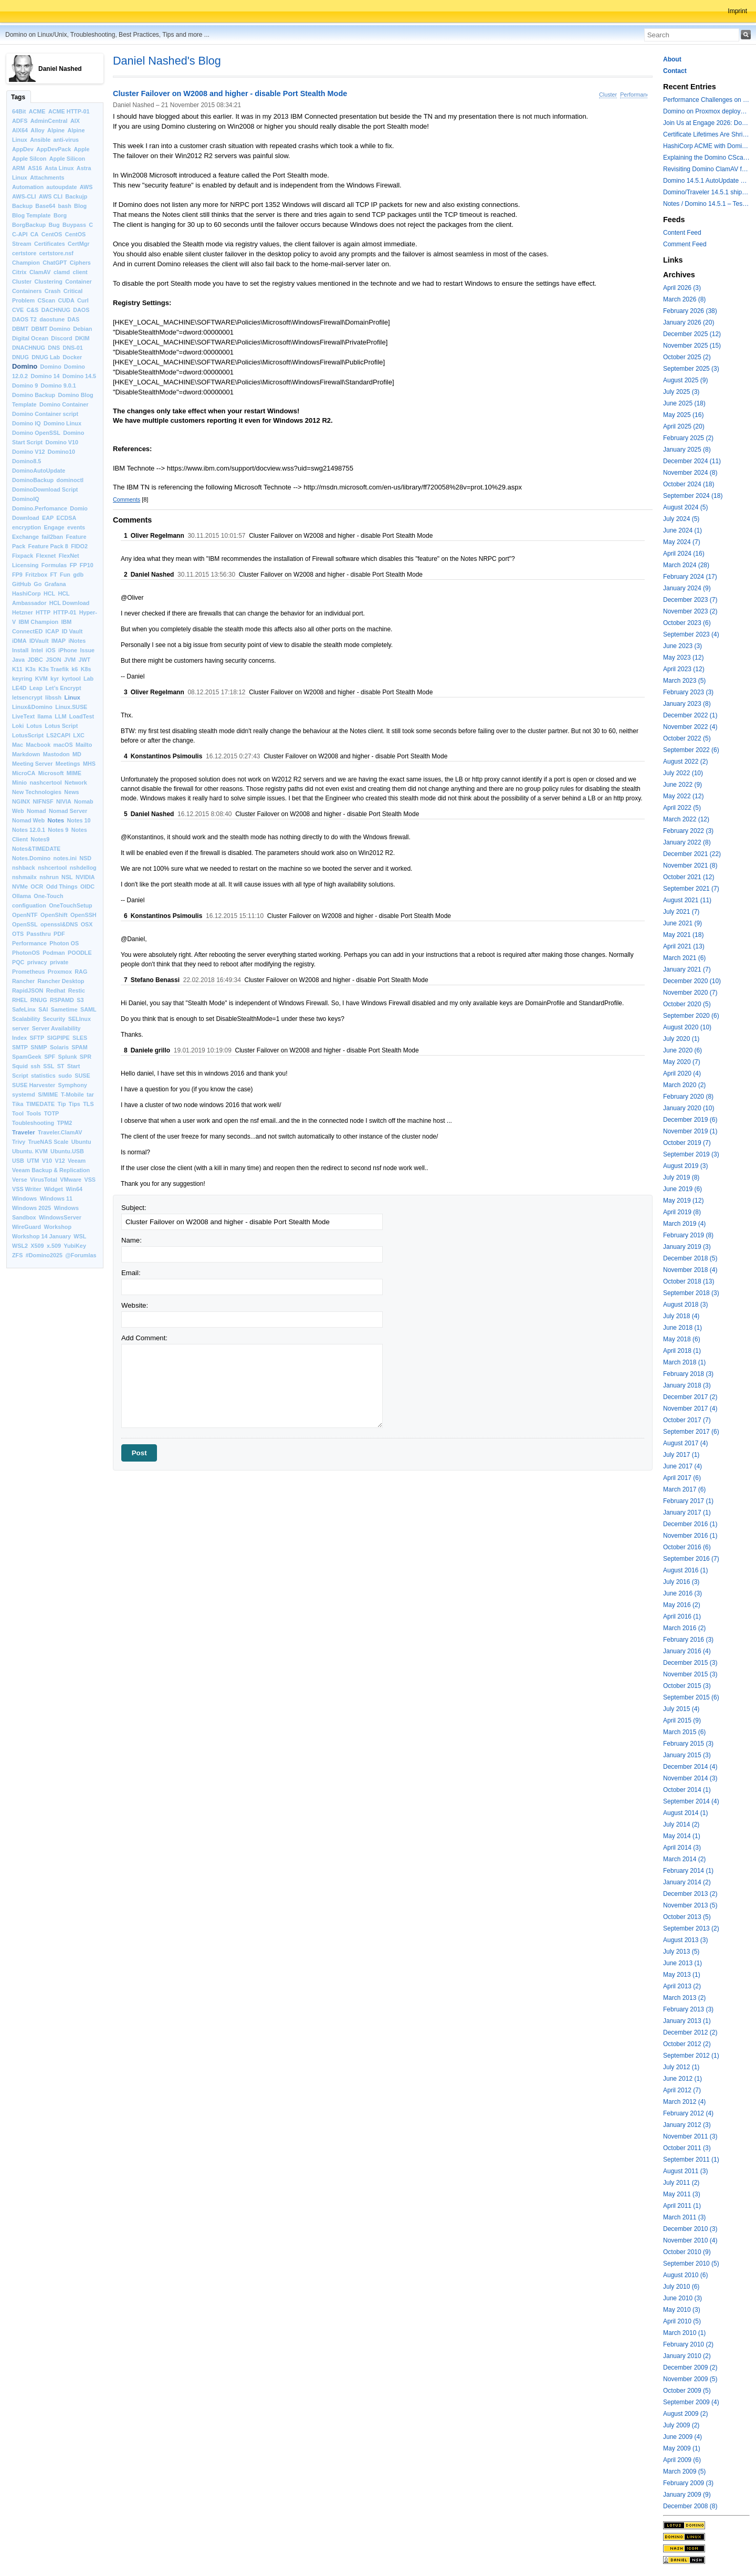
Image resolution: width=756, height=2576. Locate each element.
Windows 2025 (31, 1208)
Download (25, 518)
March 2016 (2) (684, 1628)
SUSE (82, 1075)
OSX (87, 924)
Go (37, 584)
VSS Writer (26, 1189)
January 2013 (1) (687, 2021)
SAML (88, 1009)
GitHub (21, 584)
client (79, 272)
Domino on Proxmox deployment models (706, 111)
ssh (35, 1066)
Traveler (23, 1132)
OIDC (87, 886)
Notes (56, 820)
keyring (22, 678)
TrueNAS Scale (48, 1142)
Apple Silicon (67, 158)
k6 (74, 669)
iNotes (77, 641)
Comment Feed (685, 244)
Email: (131, 1273)
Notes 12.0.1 (28, 830)
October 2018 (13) (688, 1281)
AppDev (23, 149)
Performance (29, 943)
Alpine (56, 130)
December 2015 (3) (690, 1662)
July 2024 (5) (681, 519)
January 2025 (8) (687, 449)
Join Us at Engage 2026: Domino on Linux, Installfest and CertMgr (706, 123)
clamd (62, 272)
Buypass (74, 225)
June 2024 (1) (682, 530)
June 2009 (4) (682, 2437)
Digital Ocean (30, 338)
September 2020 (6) (691, 1015)
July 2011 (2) (681, 2182)
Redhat (56, 990)
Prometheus (28, 971)
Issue (87, 650)
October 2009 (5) (687, 2390)
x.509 (54, 1246)
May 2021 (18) (683, 934)
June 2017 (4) (682, 1466)
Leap (36, 688)
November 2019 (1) (690, 1131)
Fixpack (22, 555)
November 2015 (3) (690, 1674)
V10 (47, 1160)
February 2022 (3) (688, 831)
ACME (37, 111)
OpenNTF (25, 915)
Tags (18, 97)
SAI (43, 1009)
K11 (17, 669)
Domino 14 (44, 376)
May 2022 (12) (683, 796)
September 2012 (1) (691, 2055)
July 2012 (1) (681, 2067)
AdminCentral (49, 121)
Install (20, 650)
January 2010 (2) (687, 2356)
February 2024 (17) (690, 576)
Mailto (84, 745)
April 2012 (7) (682, 2090)
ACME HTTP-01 (69, 111)
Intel (37, 650)
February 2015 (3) (688, 1743)
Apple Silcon (29, 158)
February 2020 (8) (688, 1096)
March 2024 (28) (686, 565)
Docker (72, 357)
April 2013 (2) (682, 1986)
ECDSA (66, 518)
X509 (37, 1246)
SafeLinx (24, 1009)
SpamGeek (26, 1057)
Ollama (21, 896)
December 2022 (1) (690, 715)
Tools (33, 1113)
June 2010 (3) (682, 2298)
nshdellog (83, 867)
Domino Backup (33, 395)
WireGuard (26, 1227)
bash (64, 206)
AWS (86, 187)
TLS (88, 1104)
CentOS (51, 234)
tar (90, 1094)
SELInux (79, 1019)
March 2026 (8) (684, 299)
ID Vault (72, 631)
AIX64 (20, 130)
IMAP (58, 641)
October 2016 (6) (687, 1547)
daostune (52, 319)
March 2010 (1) (684, 2333)
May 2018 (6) (681, 1339)
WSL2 (20, 1246)
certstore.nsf (56, 253)
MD (76, 754)
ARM (18, 168)
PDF (59, 934)
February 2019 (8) (688, 1235)
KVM (41, 678)
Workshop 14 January (41, 1236)
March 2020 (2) (684, 1085)
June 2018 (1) (682, 1327)
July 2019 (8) (681, 1177)
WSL (80, 1236)
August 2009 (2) (685, 2413)
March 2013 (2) (684, 1997)
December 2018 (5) (690, 1258)
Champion (26, 262)
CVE (18, 310)
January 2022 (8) (687, 842)
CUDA (66, 300)
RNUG (38, 1000)
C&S (33, 310)
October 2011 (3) (687, 2148)
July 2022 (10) (683, 773)
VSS (90, 1179)
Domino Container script (45, 414)
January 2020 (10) (688, 1108)
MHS (89, 763)
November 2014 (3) (690, 1778)
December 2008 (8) (690, 2506)
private (59, 962)
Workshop (57, 1227)
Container (78, 281)
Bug (54, 225)
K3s (30, 669)
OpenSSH (83, 915)
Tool (18, 1113)
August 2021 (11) (687, 900)
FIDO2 (79, 546)
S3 (80, 1000)
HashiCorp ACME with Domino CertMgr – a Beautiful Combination (706, 146)
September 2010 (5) (691, 2263)
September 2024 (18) (692, 495)
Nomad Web (28, 820)
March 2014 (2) (684, 1859)
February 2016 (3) (688, 1639)
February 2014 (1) (688, 1870)
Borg (60, 215)
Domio (79, 508)
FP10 (86, 565)
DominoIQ (25, 499)
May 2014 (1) (681, 1836)
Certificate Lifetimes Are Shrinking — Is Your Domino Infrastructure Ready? (706, 134)
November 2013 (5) (690, 1905)
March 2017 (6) (684, 1489)
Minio (19, 782)
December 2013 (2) (690, 1893)
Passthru (39, 934)
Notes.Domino (31, 858)
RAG (81, 971)
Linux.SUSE (71, 707)
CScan (47, 300)
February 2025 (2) (688, 438)
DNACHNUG (28, 348)
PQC (18, 962)
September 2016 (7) (691, 1558)
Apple (82, 149)
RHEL (19, 1000)
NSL (67, 877)
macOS (63, 745)
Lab (88, 678)
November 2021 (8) (690, 865)
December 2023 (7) (690, 599)
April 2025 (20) (684, 426)
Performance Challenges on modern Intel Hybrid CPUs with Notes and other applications (706, 99)
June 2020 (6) (682, 1050)
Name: (131, 1240)
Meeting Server (32, 763)
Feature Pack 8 (48, 546)
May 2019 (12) (683, 1200)
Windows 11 (56, 1198)
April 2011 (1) (682, 2205)
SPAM (79, 1047)
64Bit (19, 111)
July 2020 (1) (681, 1038)
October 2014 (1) (687, 1789)
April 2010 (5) (682, 2321)
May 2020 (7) (681, 1062)
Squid (20, 1066)
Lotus (34, 726)
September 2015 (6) (691, 1697)
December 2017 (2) (690, 1397)
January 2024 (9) (687, 588)
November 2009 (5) (690, 2379)
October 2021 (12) (688, 877)
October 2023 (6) (687, 623)
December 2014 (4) (690, 1766)
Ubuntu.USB (67, 1151)
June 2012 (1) (682, 2078)
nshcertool (52, 867)
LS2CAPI (58, 735)
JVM (70, 659)
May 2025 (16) (683, 415)
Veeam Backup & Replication (51, 1170)
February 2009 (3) (688, 2483)
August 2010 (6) (685, 2275)
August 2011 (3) (685, 2171)
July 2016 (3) (681, 1582)
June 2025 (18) (684, 403)
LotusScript (28, 735)
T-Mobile (72, 1094)
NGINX (21, 801)
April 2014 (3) (682, 1847)
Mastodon (56, 754)
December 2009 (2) (690, 2367)
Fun (65, 574)
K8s (86, 669)
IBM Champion (39, 622)
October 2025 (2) (687, 357)
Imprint (737, 11)
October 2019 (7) (687, 1142)
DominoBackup (33, 480)
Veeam (77, 1160)
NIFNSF (43, 801)
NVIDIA (85, 877)
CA (34, 234)
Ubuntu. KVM (30, 1151)
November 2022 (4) (690, 727)
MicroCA (23, 773)
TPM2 (64, 1123)
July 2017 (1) (681, 1454)
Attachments (47, 177)
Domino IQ (26, 423)
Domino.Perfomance (39, 508)
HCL (49, 593)
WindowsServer (60, 1217)
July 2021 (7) (681, 911)
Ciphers (80, 262)
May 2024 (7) (681, 542)
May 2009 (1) (681, 2448)
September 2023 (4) (691, 634)
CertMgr (78, 244)
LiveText (23, 716)
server (20, 1028)
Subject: (133, 1208)
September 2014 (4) (691, 1801)
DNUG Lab (46, 357)
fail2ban (52, 537)
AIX (75, 121)
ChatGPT (55, 262)
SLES (79, 1038)
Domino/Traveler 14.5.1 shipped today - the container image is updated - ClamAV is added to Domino (706, 192)
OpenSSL (25, 924)
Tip (62, 1104)
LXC (79, 735)
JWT (84, 659)
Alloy (37, 130)
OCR (36, 886)
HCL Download (69, 603)
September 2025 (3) (691, 368)
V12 (60, 1160)
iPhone (67, 650)
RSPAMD (62, 1000)
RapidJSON (27, 990)
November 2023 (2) (690, 611)
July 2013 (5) (681, 1951)
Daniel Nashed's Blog (167, 60)
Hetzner (22, 612)
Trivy (18, 1142)
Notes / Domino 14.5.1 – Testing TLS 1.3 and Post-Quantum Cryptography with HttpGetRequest (706, 203)
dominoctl (70, 480)
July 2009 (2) (681, 2425)
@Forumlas (80, 1255)
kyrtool (71, 678)
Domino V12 (28, 452)
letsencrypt (27, 697)
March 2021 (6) (684, 958)
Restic (76, 990)
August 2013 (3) (685, 1940)
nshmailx (24, 877)
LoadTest (81, 716)
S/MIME (48, 1094)
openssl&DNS (59, 924)
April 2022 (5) (682, 807)
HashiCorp (26, 593)
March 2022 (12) (686, 819)
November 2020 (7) (690, 992)
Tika (17, 1104)
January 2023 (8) (687, 703)
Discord (61, 338)
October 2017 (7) (687, 1420)
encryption (26, 527)
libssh (53, 697)
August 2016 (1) (685, 1570)
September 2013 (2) (691, 1928)
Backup (22, 206)
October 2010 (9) (687, 2252)
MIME (74, 773)
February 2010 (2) (688, 2344)
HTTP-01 (65, 612)
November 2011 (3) (690, 2136)
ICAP (52, 631)
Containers (26, 291)
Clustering (48, 281)
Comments (126, 499)
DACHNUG (55, 310)
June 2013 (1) (682, 1963)
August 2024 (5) (685, 507)
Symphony (72, 1085)
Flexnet (46, 555)
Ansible (40, 140)
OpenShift (54, 915)
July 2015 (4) (681, 1709)
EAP (48, 518)
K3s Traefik (53, 669)
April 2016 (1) (682, 1616)
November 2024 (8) (690, 472)
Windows (24, 1198)
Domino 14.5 (79, 376)
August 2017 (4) (685, 1443)
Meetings (68, 763)
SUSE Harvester (33, 1085)
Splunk (67, 1057)
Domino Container (64, 404)
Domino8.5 (26, 461)
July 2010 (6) (681, 2286)
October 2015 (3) (687, 1685)
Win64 (74, 1189)
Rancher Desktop (61, 981)
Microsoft (51, 773)
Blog (80, 206)
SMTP (20, 1047)
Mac (17, 745)
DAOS (81, 310)
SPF (49, 1057)
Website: (134, 1305)
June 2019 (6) (682, 1189)
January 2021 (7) (687, 969)
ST (61, 1066)
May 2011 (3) (681, 2194)
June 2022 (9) (682, 784)
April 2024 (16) (684, 553)
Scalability (26, 1019)
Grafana (55, 584)
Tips (74, 1104)
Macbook (38, 745)
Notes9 (39, 839)
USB (18, 1160)
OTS (18, 934)
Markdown (26, 754)
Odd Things (62, 886)
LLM (60, 716)
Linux (72, 697)
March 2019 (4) (684, 1223)
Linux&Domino (32, 707)
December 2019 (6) (690, 1119)
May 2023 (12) (683, 657)
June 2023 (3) (682, 646)
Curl (83, 300)
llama (44, 716)
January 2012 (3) (687, 2125)
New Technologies (36, 792)
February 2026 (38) (690, 311)
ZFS (17, 1255)
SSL (48, 1066)
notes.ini (65, 858)
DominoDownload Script (45, 489)
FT (53, 574)
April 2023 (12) (684, 669)
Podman (54, 953)
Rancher (23, 981)
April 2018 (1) (682, 1350)
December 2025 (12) (692, 334)
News (71, 792)
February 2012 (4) (688, 2113)
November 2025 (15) (692, 345)
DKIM (82, 338)
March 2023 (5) (684, 680)
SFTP (37, 1038)
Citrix (19, 272)
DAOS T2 (24, 319)
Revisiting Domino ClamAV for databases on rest (706, 169)
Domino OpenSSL (36, 433)
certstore (24, 253)
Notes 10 (79, 820)
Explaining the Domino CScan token (706, 157)
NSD (85, 858)
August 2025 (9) (685, 380)
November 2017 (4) (690, 1408)
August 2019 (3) (685, 1166)
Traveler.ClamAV (60, 1132)
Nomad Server (68, 811)
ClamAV (40, 272)
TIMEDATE (40, 1104)
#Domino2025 (44, 1255)
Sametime (64, 1009)
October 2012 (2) (687, 2044)
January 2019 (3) (687, 1246)
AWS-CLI (24, 196)
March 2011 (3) (684, 2217)
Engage (54, 527)
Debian (82, 329)
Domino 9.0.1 (58, 385)
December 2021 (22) (692, 854)
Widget (53, 1189)
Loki (18, 726)
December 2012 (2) (690, 2032)
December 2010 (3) (690, 2229)
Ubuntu (81, 1142)
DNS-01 (72, 348)
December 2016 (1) (690, 1524)
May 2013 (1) (681, 1974)
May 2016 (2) (681, 1605)
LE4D (19, 688)
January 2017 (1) (687, 1512)
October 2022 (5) (687, 738)
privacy (37, 962)
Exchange (25, 537)
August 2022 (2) (685, 761)
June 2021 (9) (682, 923)
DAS (73, 319)
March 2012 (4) (684, 2101)
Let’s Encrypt (63, 688)
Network (76, 782)
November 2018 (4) (690, 1270)
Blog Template (31, 215)
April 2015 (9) (682, 1720)
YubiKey (75, 1246)
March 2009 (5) (684, 2471)
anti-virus (66, 140)
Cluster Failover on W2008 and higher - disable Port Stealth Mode (230, 94)
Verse (19, 1179)
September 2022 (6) (691, 750)
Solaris (59, 1047)
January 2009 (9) (687, 2494)
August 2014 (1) (685, 1813)
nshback (23, 867)
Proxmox (60, 971)
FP (73, 565)
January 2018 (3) (687, 1385)
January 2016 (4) (687, 1651)
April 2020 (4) (682, 1073)
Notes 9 (58, 830)
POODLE (80, 953)
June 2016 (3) (682, 1593)
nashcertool (46, 782)
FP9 (17, 574)
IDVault (39, 641)
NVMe (20, 886)
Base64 (45, 206)
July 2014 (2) (681, 1824)
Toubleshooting (33, 1123)
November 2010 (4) (690, 2240)
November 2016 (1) (690, 1535)
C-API (19, 234)
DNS (54, 348)
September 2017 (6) (691, 1431)
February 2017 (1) (688, 1501)
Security (54, 1019)
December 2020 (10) (692, 981)
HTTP (43, 612)
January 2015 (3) (687, 1755)
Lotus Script (61, 726)
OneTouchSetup (70, 905)
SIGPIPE (58, 1038)
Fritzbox (36, 574)
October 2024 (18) (688, 484)
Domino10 (61, 452)
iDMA (19, 641)
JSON (53, 659)
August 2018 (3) (685, 1304)
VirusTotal (43, 1179)
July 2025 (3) (681, 391)
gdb (78, 574)
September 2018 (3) (691, 1293)
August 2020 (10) (687, 1027)
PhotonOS (26, 953)
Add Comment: (144, 1338)
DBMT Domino (51, 329)
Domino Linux (62, 423)
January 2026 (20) (688, 322)
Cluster (22, 281)
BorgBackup (29, 225)
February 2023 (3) (688, 692)
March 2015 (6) (684, 1732)
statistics (43, 1075)
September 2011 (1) (691, 2159)
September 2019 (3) (691, 1154)
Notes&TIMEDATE (36, 849)
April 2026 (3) (682, 287)
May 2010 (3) (681, 2309)
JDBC (35, 659)
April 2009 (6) (682, 2460)
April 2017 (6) (682, 1478)
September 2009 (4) (691, 2402)
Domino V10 (62, 442)
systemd (23, 1094)
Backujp (76, 196)
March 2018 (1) (684, 1362)
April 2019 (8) (682, 1212)
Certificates (49, 244)
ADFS (19, 121)
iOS (51, 650)
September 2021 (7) (691, 888)
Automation (28, 187)
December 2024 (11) (692, 461)
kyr (54, 678)
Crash (53, 291)
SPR (85, 1057)
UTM (33, 1160)
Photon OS (64, 943)
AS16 (35, 168)
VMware (70, 1179)
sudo (65, 1075)
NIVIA (63, 801)
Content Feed (682, 232)
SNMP (38, 1047)
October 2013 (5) (687, 1917)
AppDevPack (53, 149)
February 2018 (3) (688, 1374)
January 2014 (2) (687, 1882)
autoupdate (61, 187)
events (76, 527)
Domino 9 (25, 385)
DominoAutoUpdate (38, 470)
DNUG (20, 357)
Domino (24, 366)
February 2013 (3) (688, 2009)
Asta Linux (59, 168)
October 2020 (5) (687, 1004)
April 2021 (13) (684, 946)
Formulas (54, 565)
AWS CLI (50, 196)
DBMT (20, 329)
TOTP (51, 1113)
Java (18, 659)
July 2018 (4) (681, 1316)
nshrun (49, 877)
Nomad (36, 811)
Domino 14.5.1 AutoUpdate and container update (706, 180)
